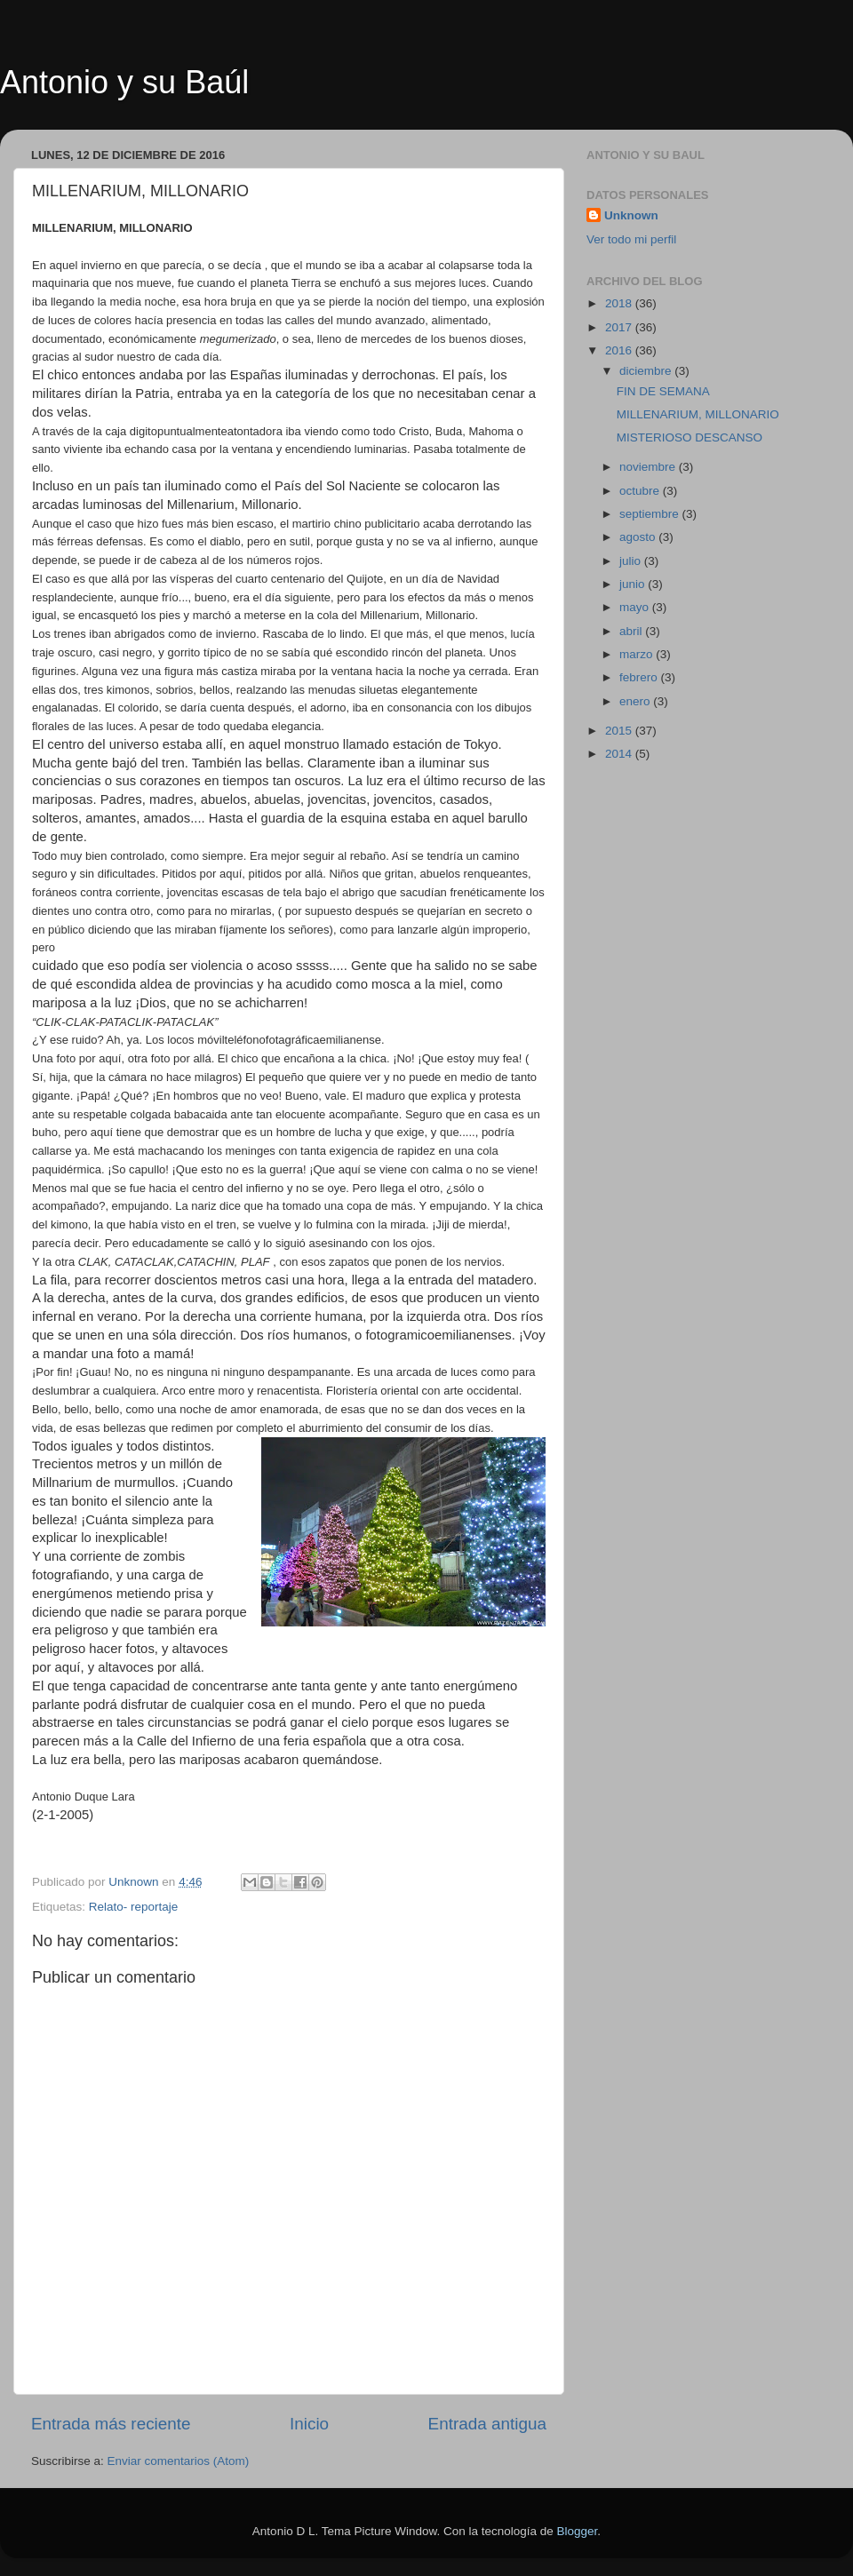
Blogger (577, 2531)
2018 (620, 303)
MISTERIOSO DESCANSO (689, 437)
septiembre (650, 514)
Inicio (309, 2423)
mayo (635, 607)
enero (636, 701)
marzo (637, 654)
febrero (640, 677)
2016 (620, 350)
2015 (620, 730)
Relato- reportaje (134, 1906)
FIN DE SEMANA (663, 391)
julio (631, 561)
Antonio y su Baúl (124, 82)
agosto (638, 537)
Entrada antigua (487, 2423)
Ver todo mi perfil (631, 239)
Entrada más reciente (111, 2423)
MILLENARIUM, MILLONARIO (698, 414)
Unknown (631, 215)
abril (632, 631)
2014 (620, 753)
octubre (641, 490)
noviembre (649, 466)
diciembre (646, 371)
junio (633, 584)
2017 (620, 327)
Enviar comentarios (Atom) (179, 2461)
